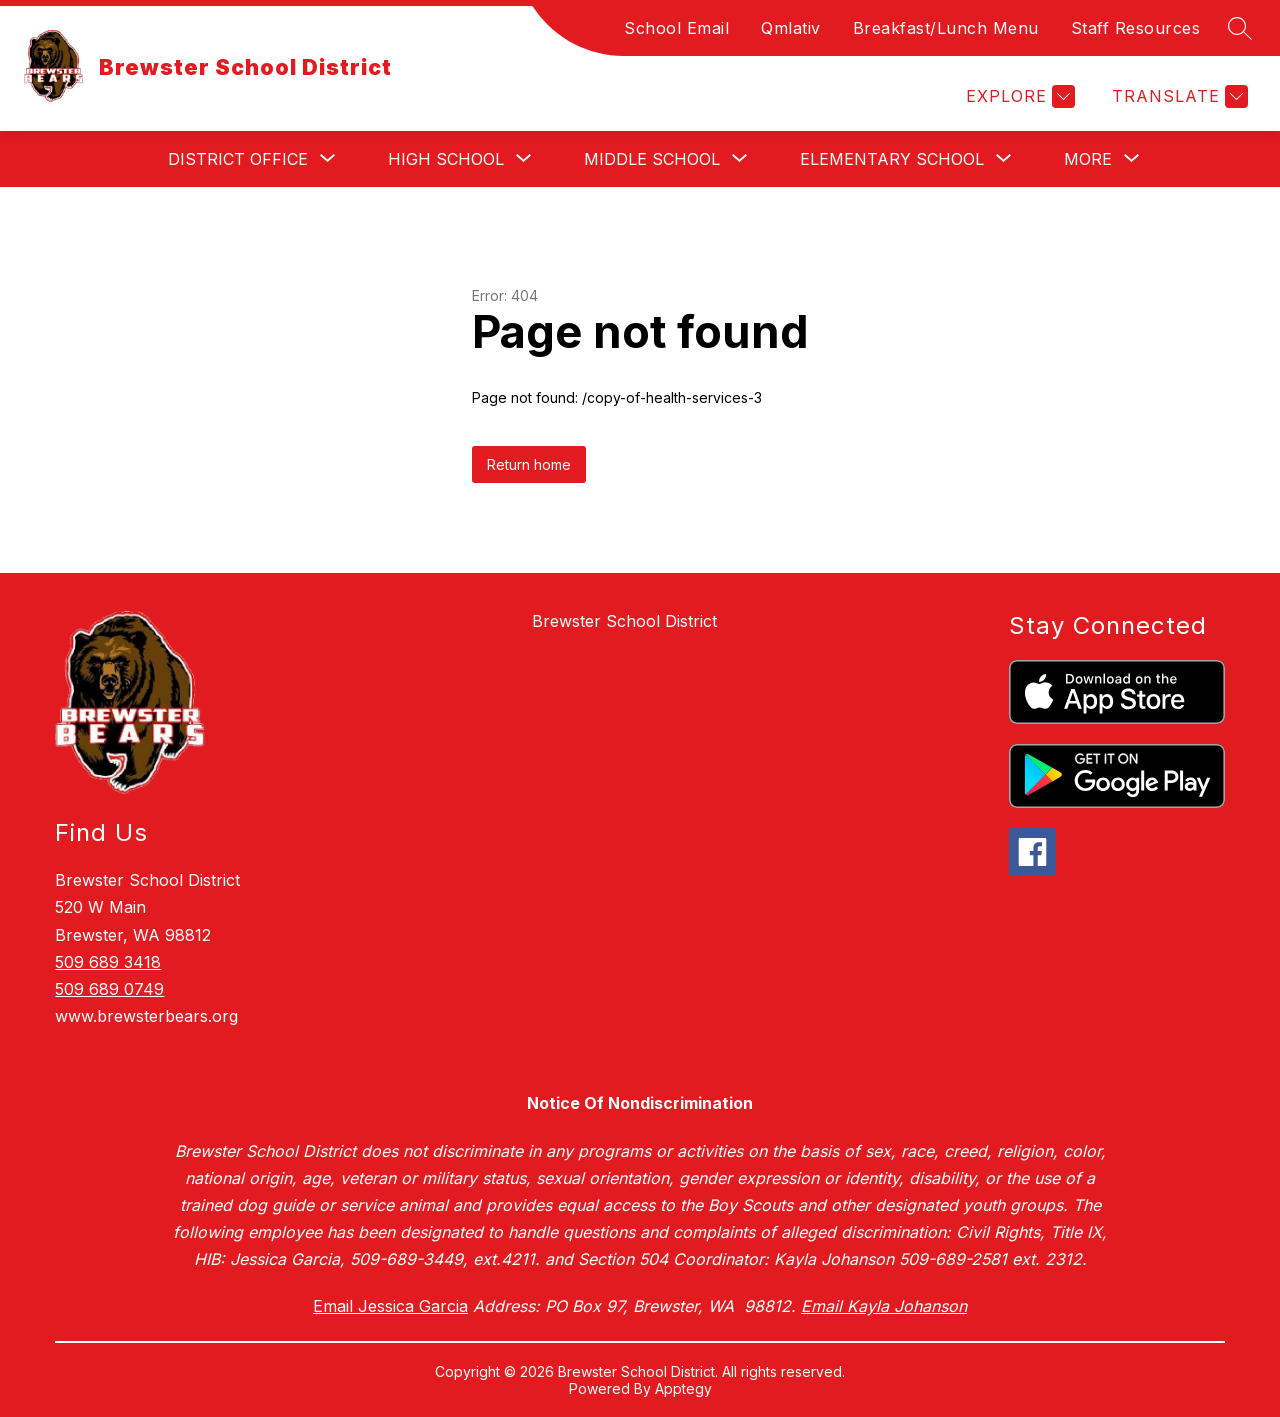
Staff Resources (1136, 28)
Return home (529, 464)
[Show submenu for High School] (446, 159)
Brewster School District (624, 621)
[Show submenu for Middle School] (652, 159)
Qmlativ (791, 28)
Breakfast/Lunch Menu (946, 28)
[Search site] (1240, 28)
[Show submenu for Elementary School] (892, 159)
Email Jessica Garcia (390, 1306)
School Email (676, 28)
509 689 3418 (108, 962)
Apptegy (683, 1388)
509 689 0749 (109, 989)
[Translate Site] (1177, 96)
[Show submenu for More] (1088, 159)
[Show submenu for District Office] (238, 159)
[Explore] (1018, 96)
